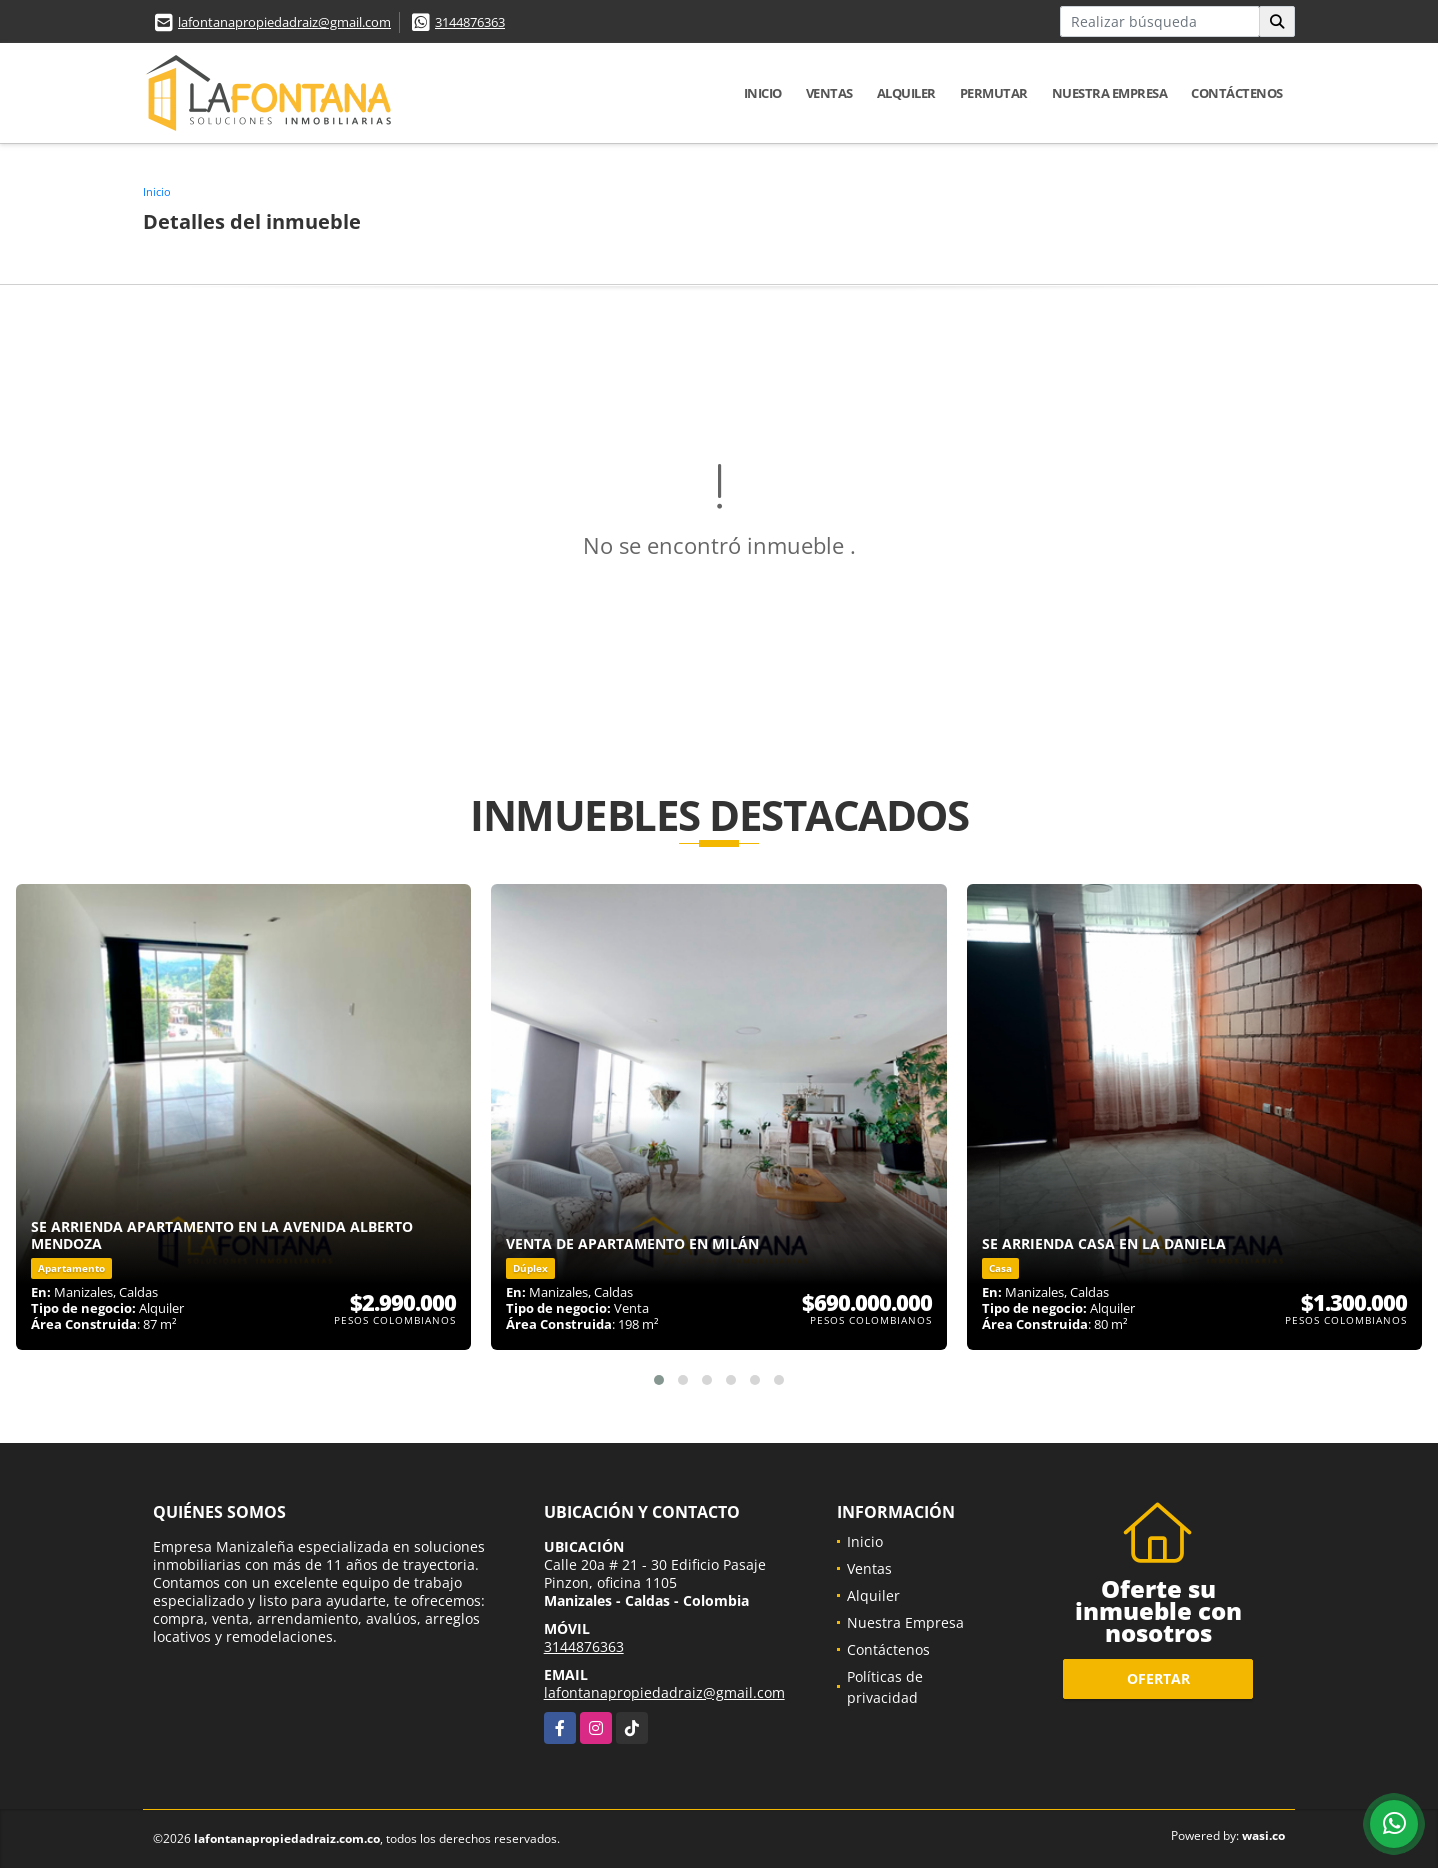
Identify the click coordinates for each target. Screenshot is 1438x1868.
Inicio (763, 93)
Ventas (829, 93)
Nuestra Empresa (1110, 93)
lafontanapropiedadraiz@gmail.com (284, 22)
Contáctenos (1237, 93)
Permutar (994, 93)
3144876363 (470, 22)
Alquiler (906, 93)
